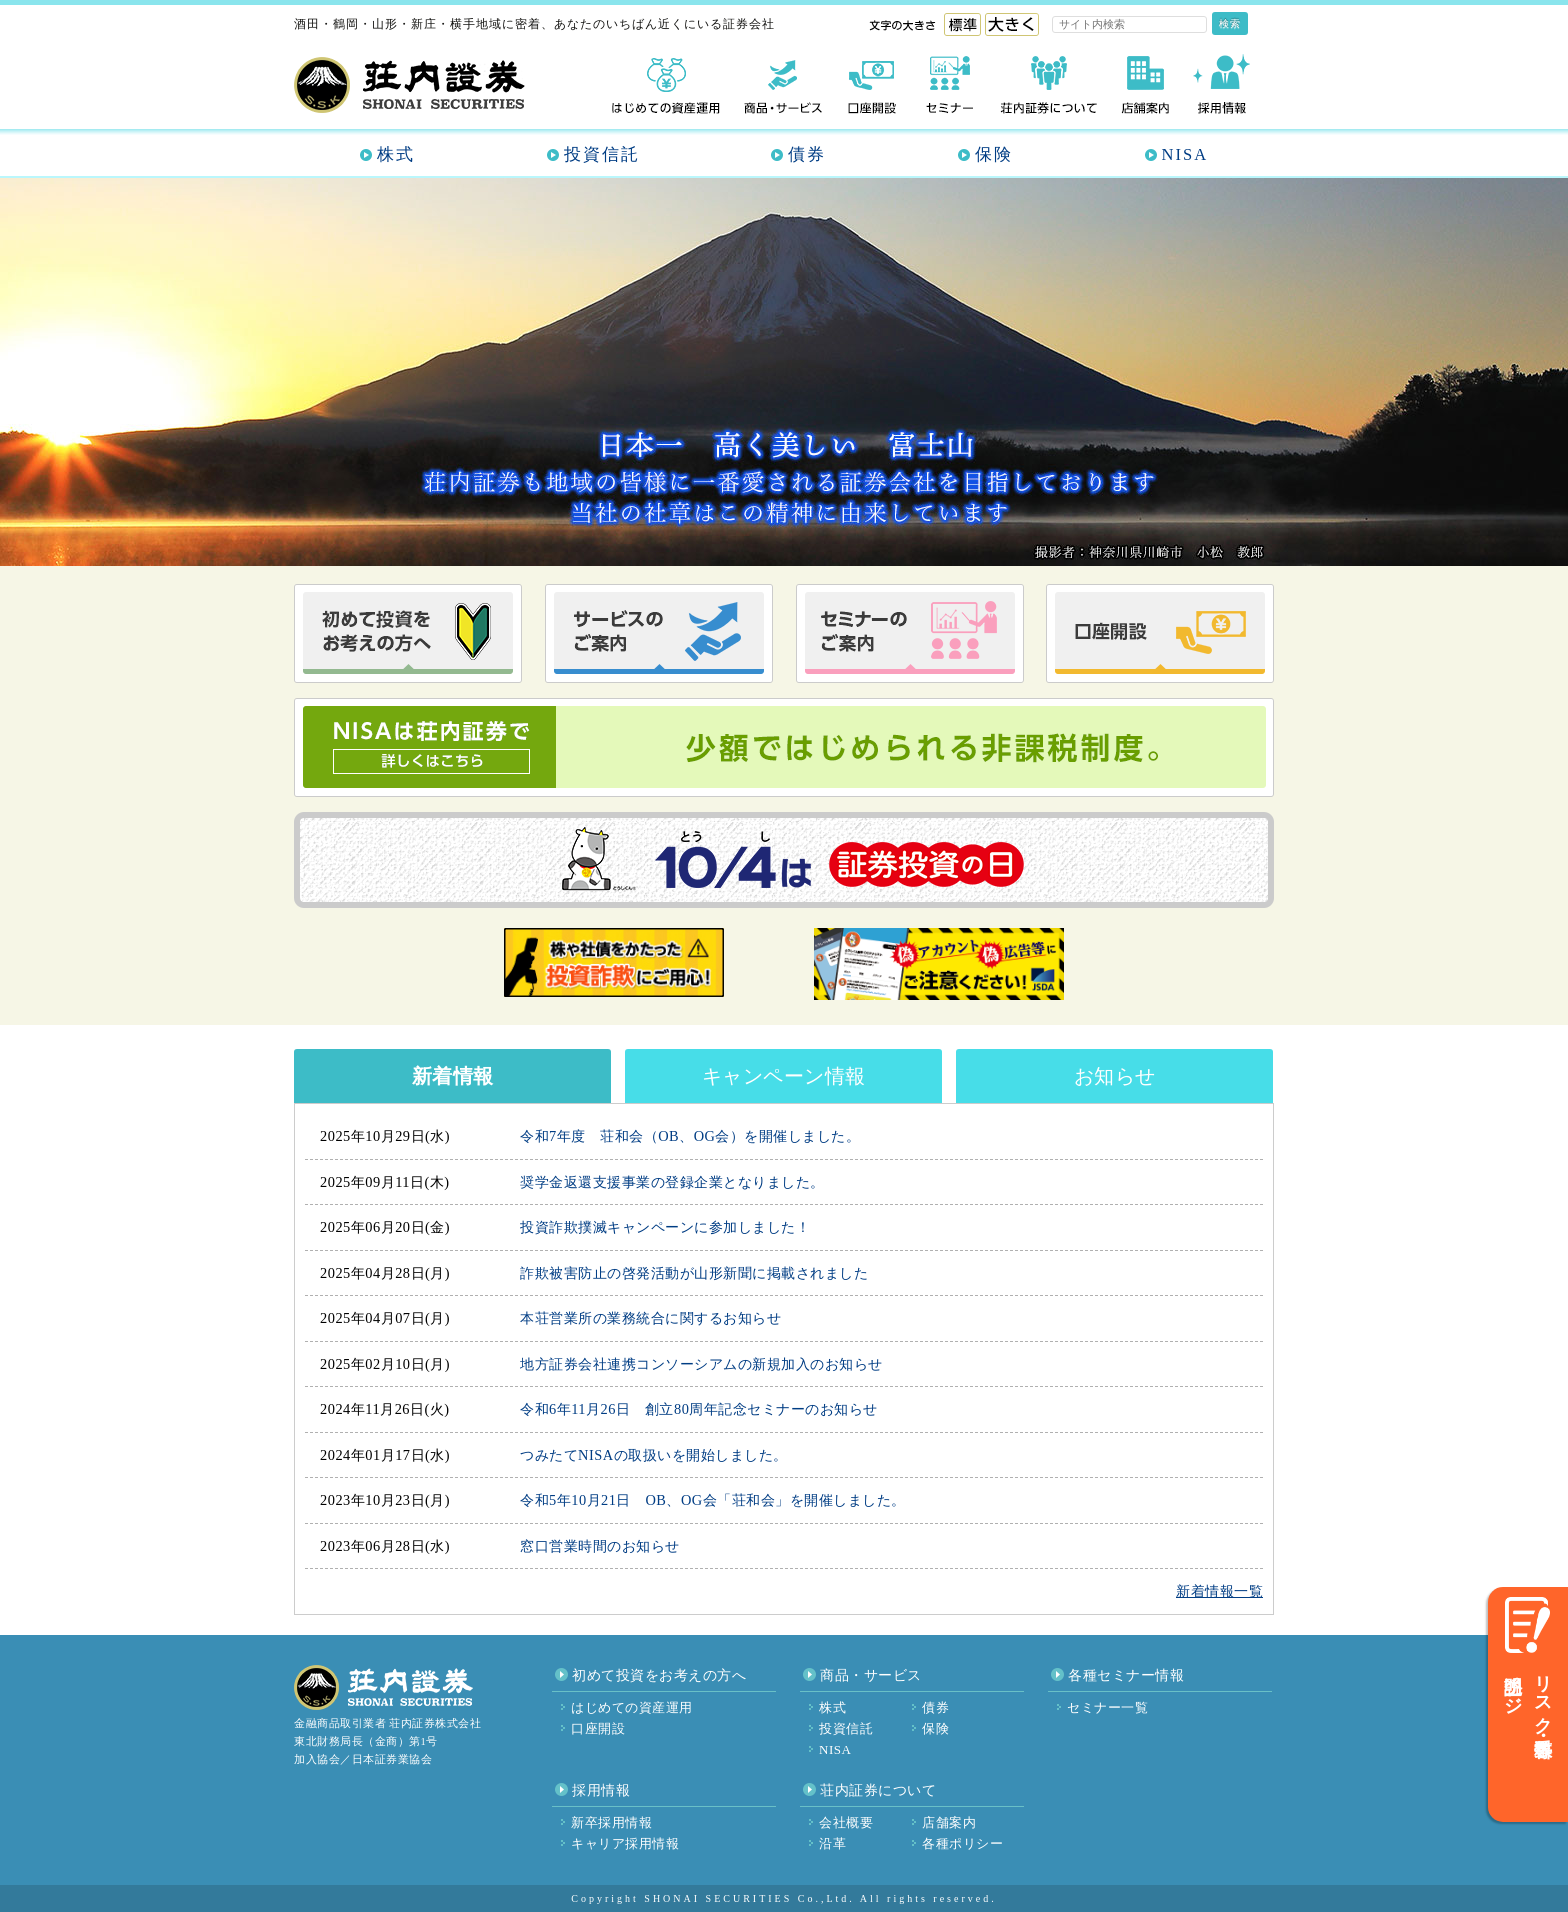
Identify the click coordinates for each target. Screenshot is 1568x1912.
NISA (1185, 154)
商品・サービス (871, 1675)
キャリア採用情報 (625, 1843)
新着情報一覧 (1219, 1591)
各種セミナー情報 (1126, 1675)
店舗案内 (949, 1822)
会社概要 (846, 1822)
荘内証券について (878, 1790)
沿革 (832, 1843)
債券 (807, 154)
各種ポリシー (962, 1843)
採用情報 (601, 1790)
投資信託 (602, 154)
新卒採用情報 (611, 1822)
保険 (994, 154)
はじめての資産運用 (632, 1707)
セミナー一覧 (1107, 1707)
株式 (396, 154)
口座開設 (598, 1728)
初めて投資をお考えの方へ (659, 1675)
